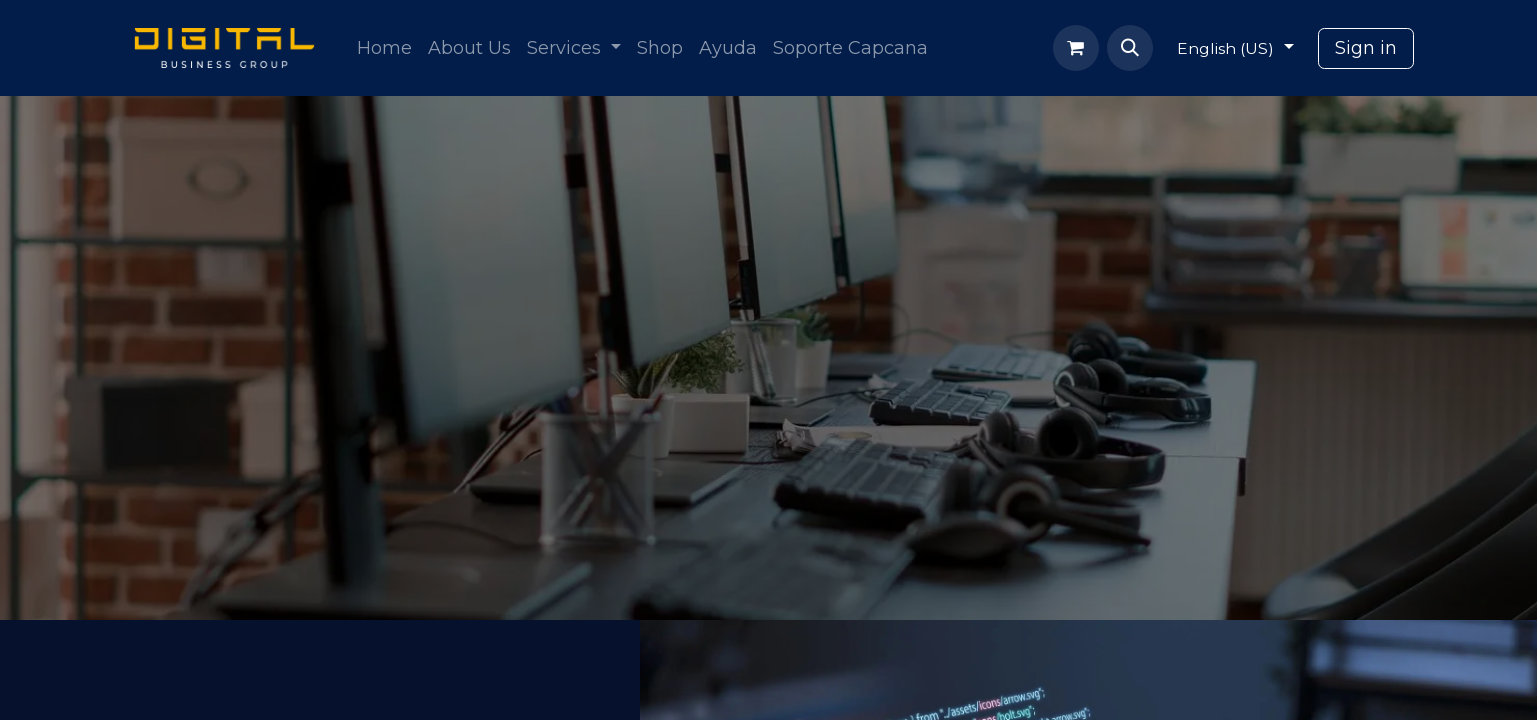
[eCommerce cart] (1076, 48)
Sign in (1366, 48)
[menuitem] (384, 48)
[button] (1130, 48)
